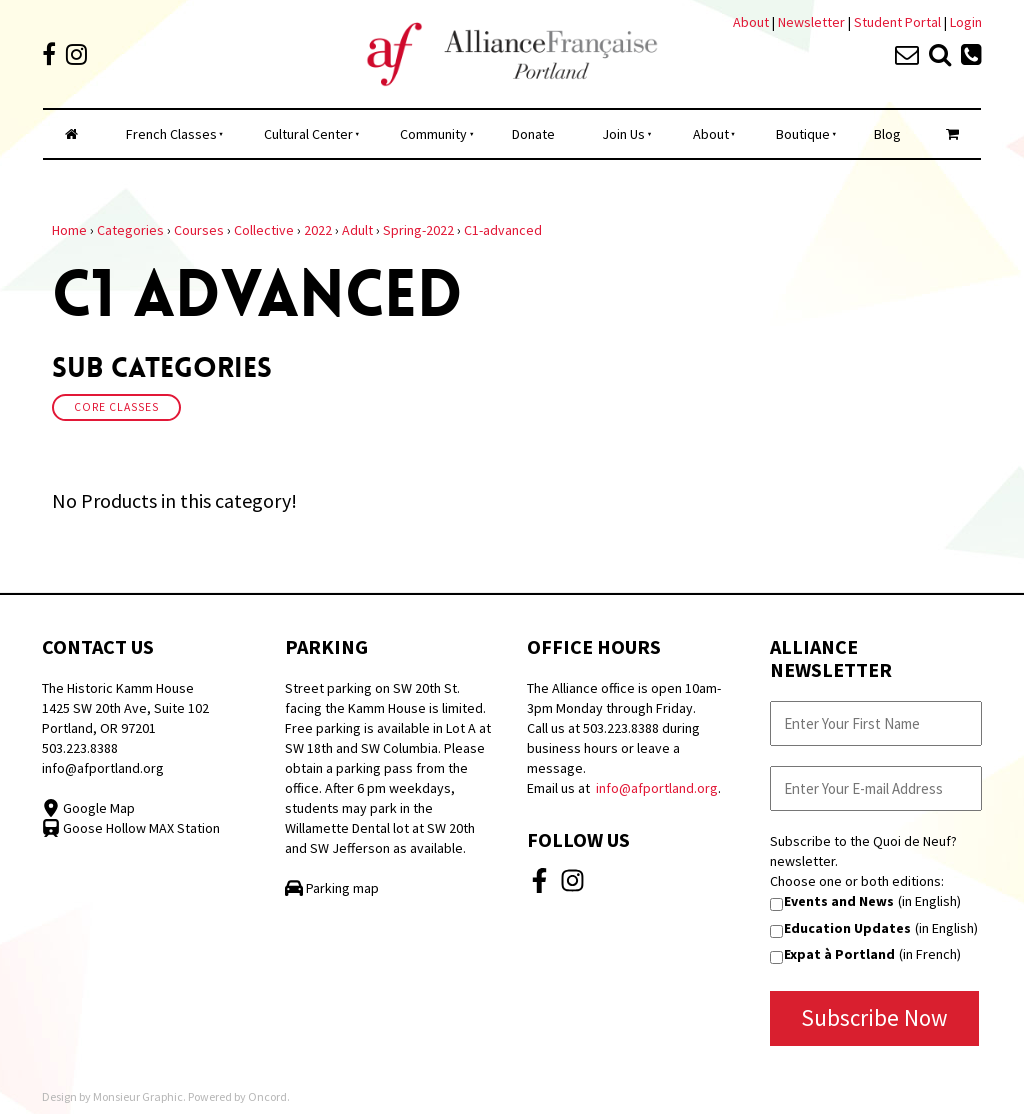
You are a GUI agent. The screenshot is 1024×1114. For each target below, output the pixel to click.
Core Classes (116, 407)
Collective (264, 230)
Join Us (623, 134)
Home (69, 230)
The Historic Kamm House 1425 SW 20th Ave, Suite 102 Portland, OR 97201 (125, 708)
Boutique (803, 134)
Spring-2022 (418, 230)
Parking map (332, 888)
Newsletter (813, 22)
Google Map (88, 808)
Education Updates (847, 928)
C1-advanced (503, 230)
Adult (357, 230)
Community (433, 134)
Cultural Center (308, 134)
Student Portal (897, 22)
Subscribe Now (874, 1017)
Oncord (267, 1096)
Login (966, 22)
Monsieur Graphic (138, 1096)
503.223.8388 (80, 748)
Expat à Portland (839, 954)
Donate (533, 134)
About (751, 22)
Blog (887, 134)
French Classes (171, 134)
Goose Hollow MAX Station (131, 828)
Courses (199, 230)
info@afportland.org (103, 768)
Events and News (839, 901)
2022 (318, 230)
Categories (130, 230)
